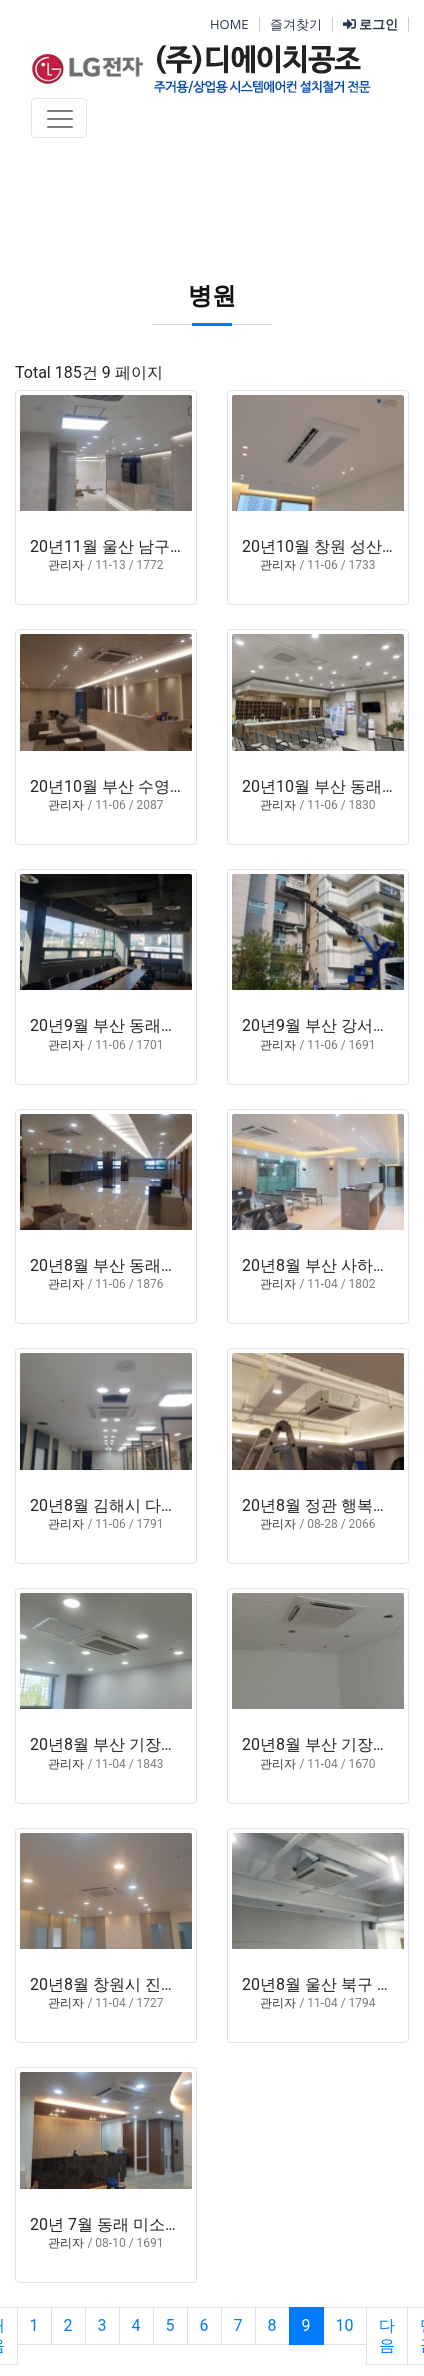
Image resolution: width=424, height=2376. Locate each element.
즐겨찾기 (296, 24)
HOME (229, 24)
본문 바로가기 (0, 0)
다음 (387, 2335)
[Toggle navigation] (59, 118)
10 (345, 2325)
